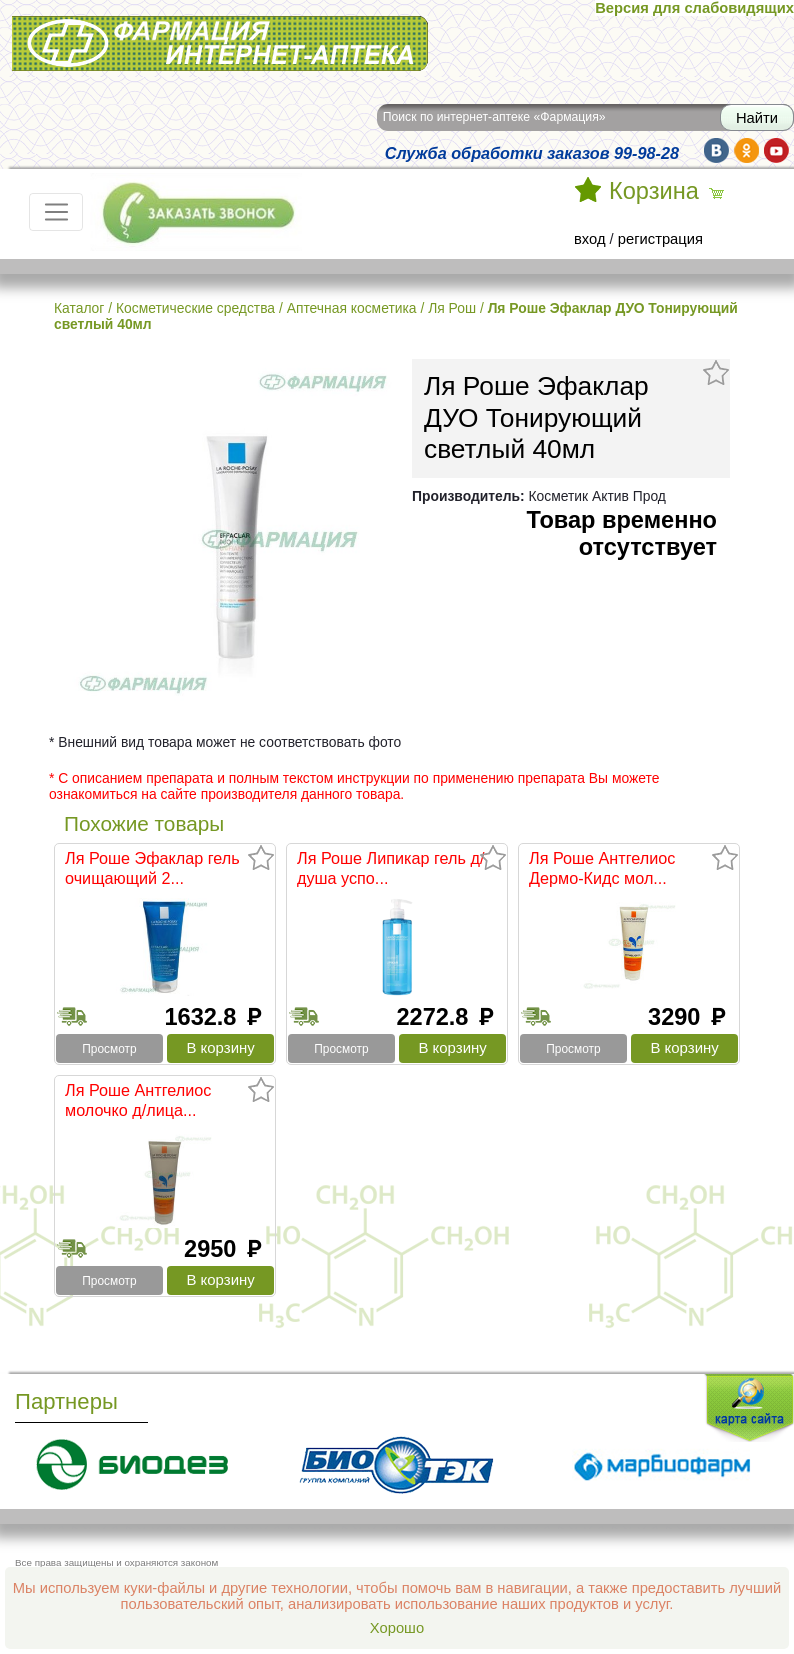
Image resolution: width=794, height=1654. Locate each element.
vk (716, 150)
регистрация (660, 239)
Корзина (654, 191)
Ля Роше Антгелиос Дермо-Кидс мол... (602, 868)
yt (776, 150)
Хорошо (397, 1628)
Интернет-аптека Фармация (220, 43)
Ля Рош (452, 308)
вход (590, 239)
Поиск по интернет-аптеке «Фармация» (494, 117)
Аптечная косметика (352, 308)
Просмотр (109, 1049)
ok (746, 150)
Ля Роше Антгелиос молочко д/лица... (138, 1100)
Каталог (79, 308)
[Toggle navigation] (56, 212)
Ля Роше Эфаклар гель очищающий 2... (152, 868)
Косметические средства (195, 308)
